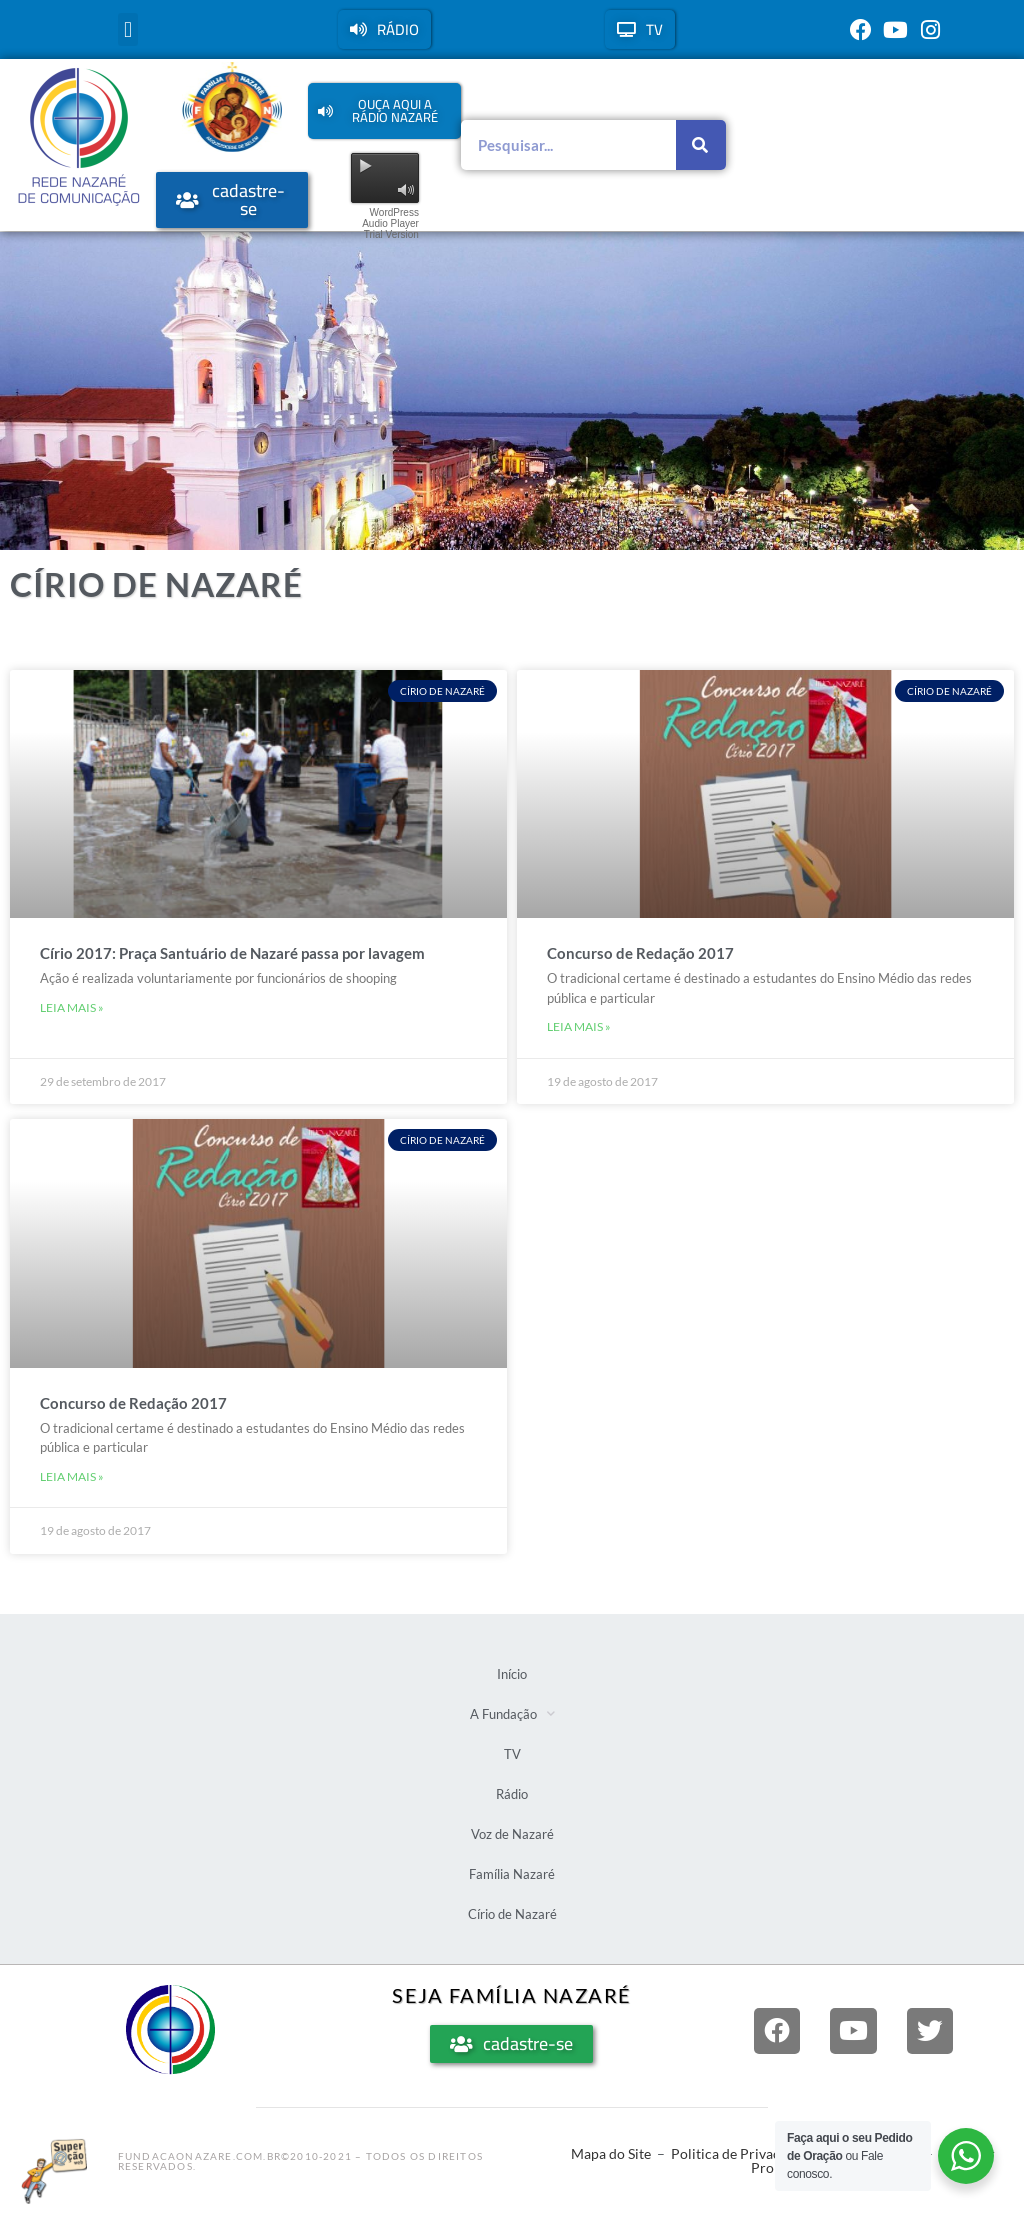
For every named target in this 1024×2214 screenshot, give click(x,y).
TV (512, 1754)
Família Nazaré (512, 1874)
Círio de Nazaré (512, 1914)
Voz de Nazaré (512, 1834)
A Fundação (512, 1713)
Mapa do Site (611, 2153)
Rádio (512, 1794)
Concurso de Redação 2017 (640, 953)
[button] (127, 29)
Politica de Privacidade (742, 2153)
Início (512, 1674)
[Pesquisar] (701, 145)
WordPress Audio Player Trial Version (390, 223)
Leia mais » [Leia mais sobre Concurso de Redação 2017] (579, 1026)
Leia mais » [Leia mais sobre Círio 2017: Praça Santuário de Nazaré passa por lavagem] (72, 1007)
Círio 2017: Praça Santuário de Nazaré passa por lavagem (232, 953)
